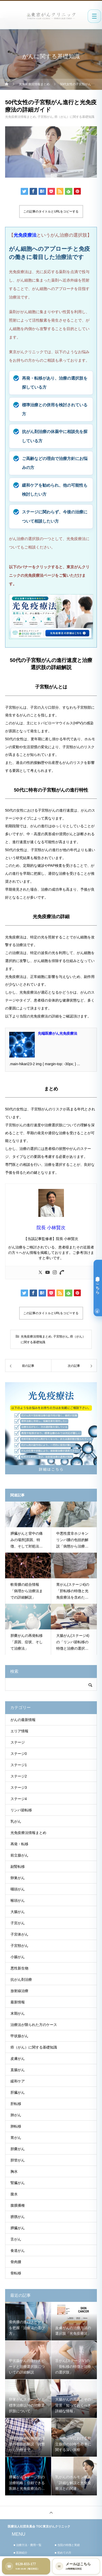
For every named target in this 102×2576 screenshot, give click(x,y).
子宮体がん (19, 1934)
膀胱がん (17, 2217)
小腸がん (17, 1957)
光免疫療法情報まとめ (20, 117)
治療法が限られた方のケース (33, 2025)
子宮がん (17, 1923)
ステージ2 (18, 1776)
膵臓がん (17, 2228)
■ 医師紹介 (20, 2552)
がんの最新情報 (23, 1720)
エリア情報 (19, 1731)
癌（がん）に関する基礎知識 (74, 117)
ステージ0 (18, 1754)
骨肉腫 (15, 2262)
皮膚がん (17, 2058)
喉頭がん (17, 1900)
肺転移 (15, 2126)
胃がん (15, 2138)
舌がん (15, 2239)
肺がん (15, 2115)
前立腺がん (19, 1855)
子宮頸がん (45, 117)
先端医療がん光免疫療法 (57, 1033)
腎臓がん (17, 2183)
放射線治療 (19, 1991)
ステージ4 (18, 1799)
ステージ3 (18, 1787)
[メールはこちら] (76, 2566)
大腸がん (17, 1912)
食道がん (17, 2250)
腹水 (14, 2194)
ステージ (17, 1742)
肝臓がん (17, 2092)
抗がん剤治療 (21, 1979)
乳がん (15, 1821)
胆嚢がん (17, 2149)
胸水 (14, 2171)
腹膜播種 (17, 2205)
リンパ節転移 (21, 1810)
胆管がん (17, 2160)
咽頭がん (17, 1889)
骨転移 (15, 2273)
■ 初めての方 (63, 2552)
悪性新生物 (19, 1968)
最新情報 (17, 2002)
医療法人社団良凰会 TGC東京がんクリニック (39, 2526)
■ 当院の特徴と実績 (67, 2544)
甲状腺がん (19, 2036)
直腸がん (17, 2070)
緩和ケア (17, 2081)
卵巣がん (17, 1878)
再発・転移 (19, 1844)
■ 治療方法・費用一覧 (27, 2544)
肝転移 (15, 2104)
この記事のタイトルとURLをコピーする (50, 211)
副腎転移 (17, 1866)
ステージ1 (18, 1765)
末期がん (17, 2013)
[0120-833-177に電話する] (26, 2566)
